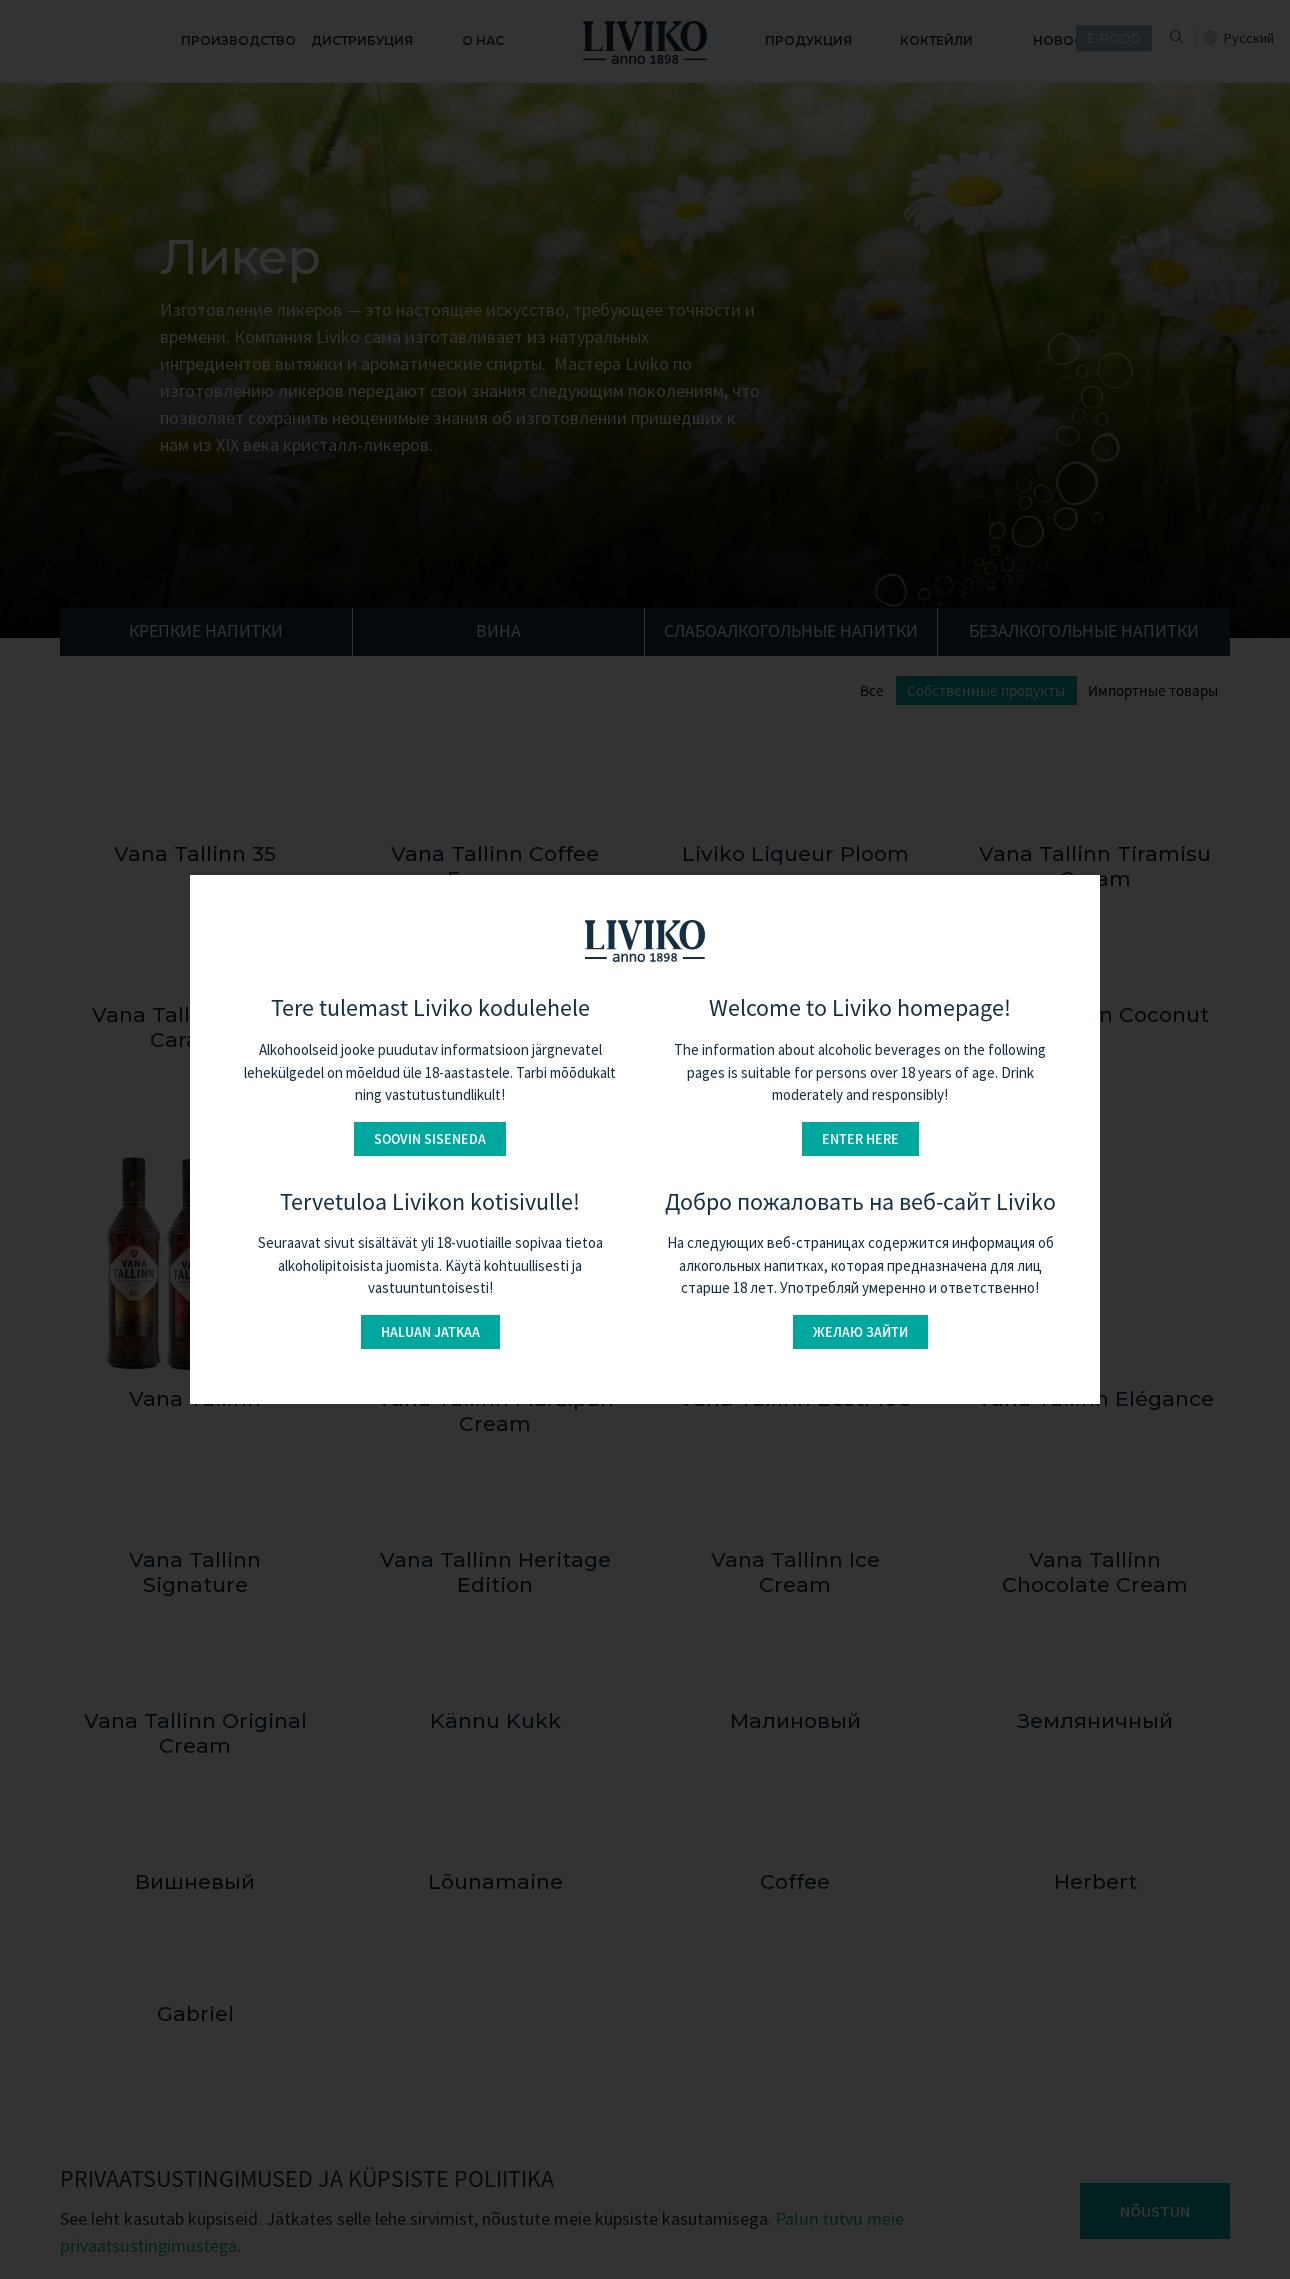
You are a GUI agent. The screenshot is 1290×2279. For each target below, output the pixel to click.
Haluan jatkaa (430, 1332)
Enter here (860, 1139)
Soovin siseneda (430, 1139)
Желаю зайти (860, 1332)
